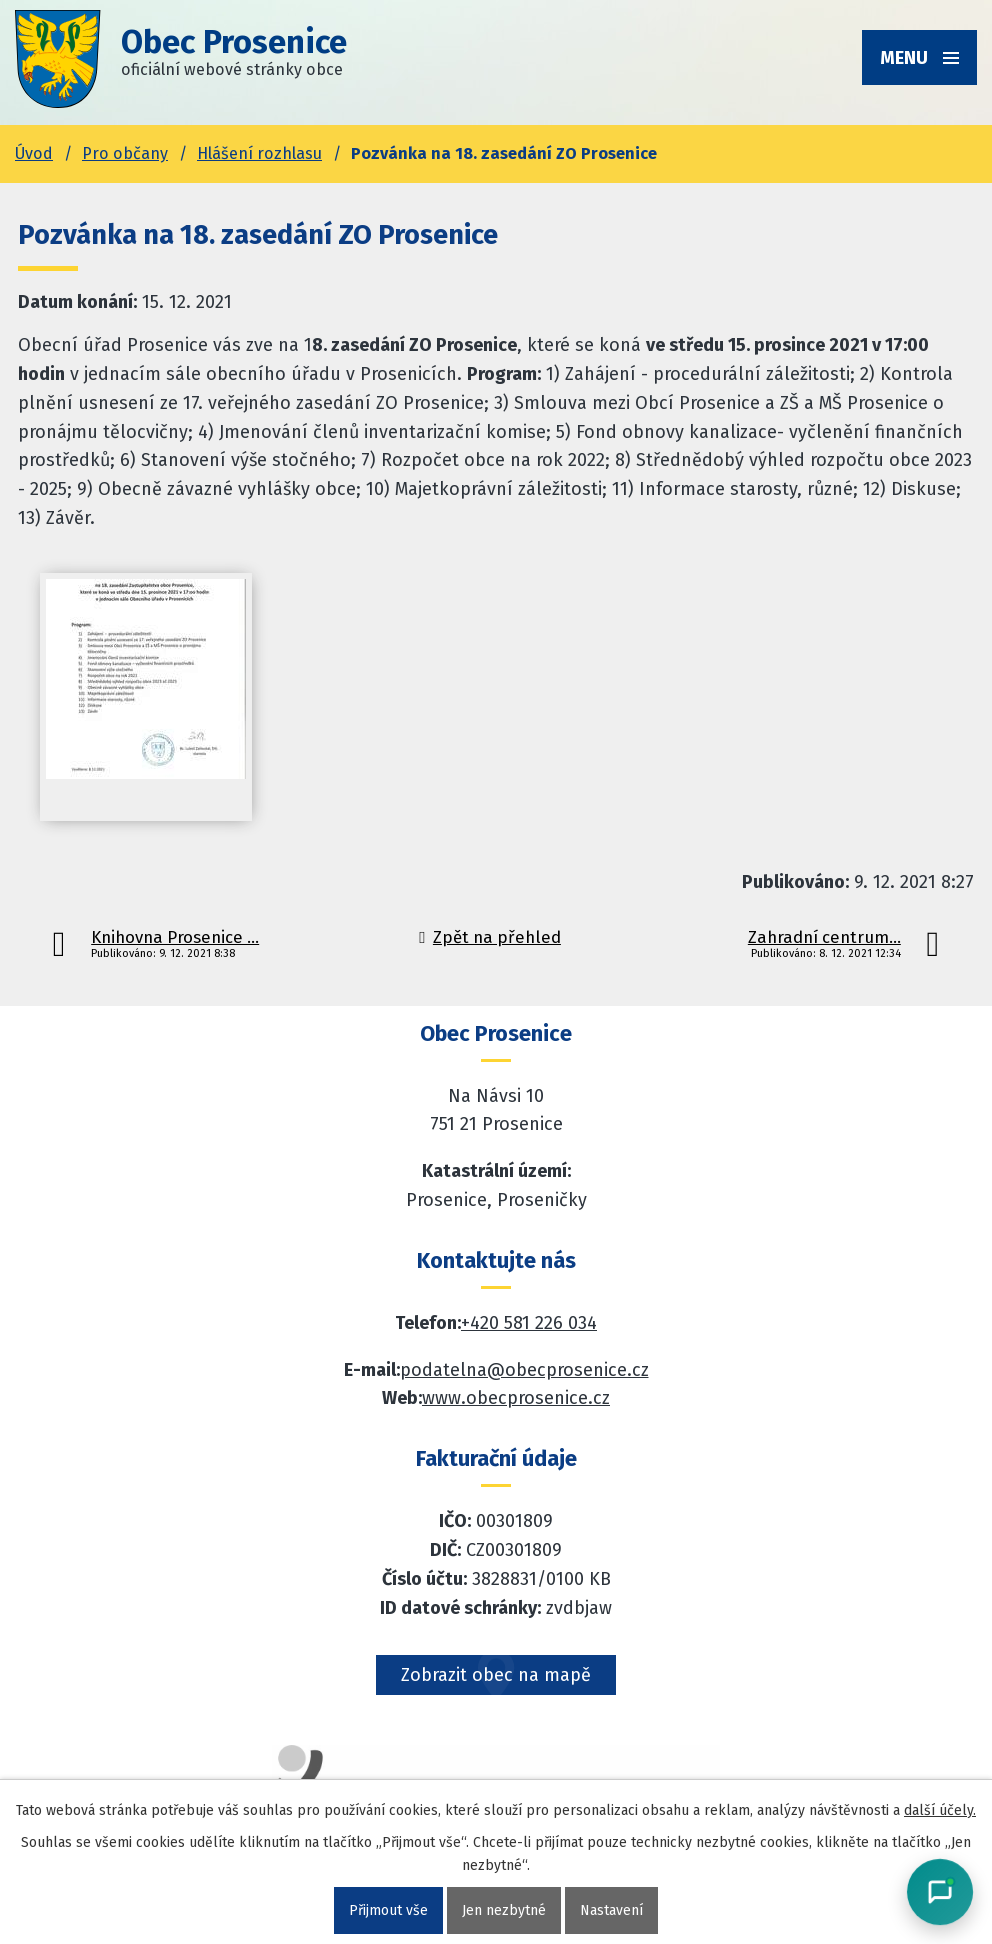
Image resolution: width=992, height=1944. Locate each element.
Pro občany (125, 153)
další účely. (940, 1810)
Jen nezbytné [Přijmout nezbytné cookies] (504, 1910)
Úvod (34, 153)
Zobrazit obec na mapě (496, 1675)
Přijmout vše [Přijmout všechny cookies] (388, 1910)
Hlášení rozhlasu (259, 153)
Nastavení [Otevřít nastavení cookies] (611, 1910)
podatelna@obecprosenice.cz (524, 1370)
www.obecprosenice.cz (516, 1398)
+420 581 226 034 (529, 1323)
